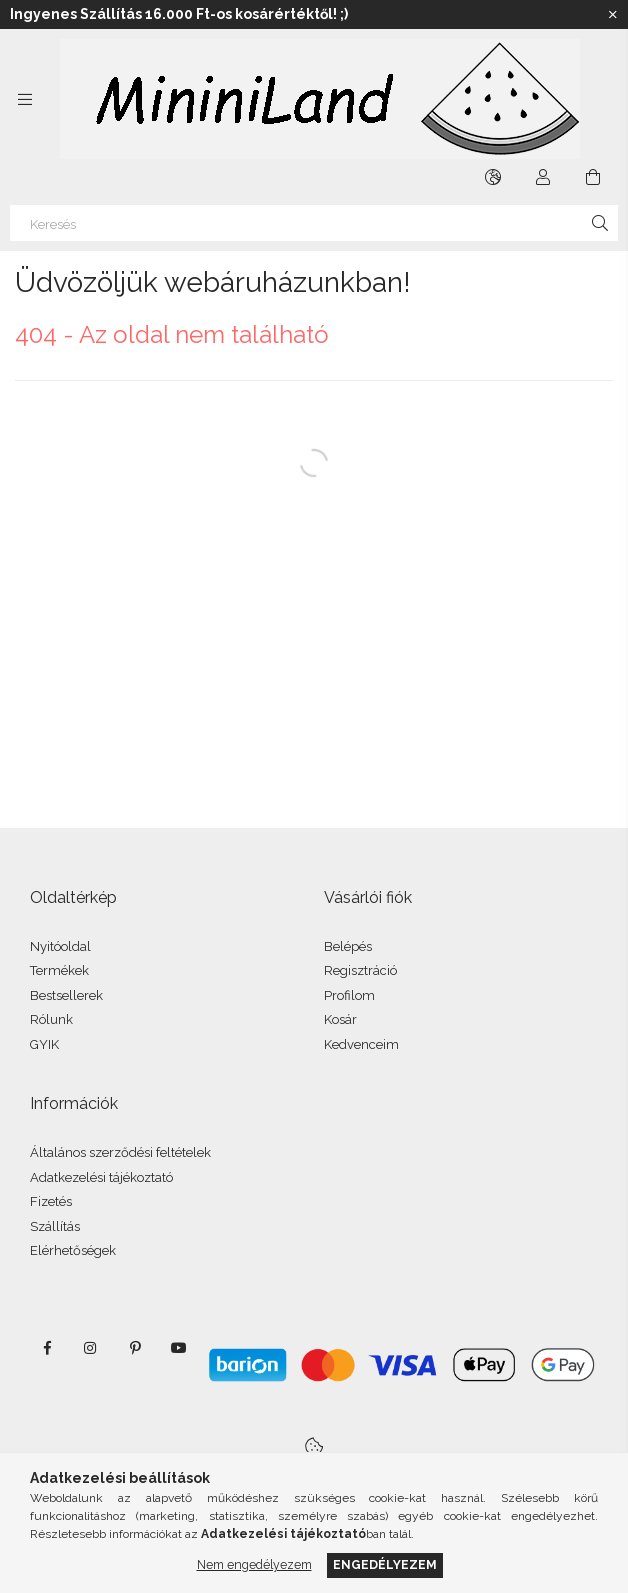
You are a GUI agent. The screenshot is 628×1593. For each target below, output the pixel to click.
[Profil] (543, 177)
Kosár (340, 1019)
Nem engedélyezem (254, 1564)
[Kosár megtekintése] (593, 177)
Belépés (348, 946)
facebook (47, 1348)
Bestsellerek (66, 995)
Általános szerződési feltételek (120, 1152)
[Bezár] (613, 15)
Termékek (59, 970)
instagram (91, 1348)
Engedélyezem (385, 1564)
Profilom (349, 995)
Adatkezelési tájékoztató (101, 1177)
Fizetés (51, 1201)
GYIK (44, 1044)
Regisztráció (360, 970)
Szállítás (55, 1226)
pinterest (135, 1348)
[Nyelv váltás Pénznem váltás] (493, 177)
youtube (179, 1348)
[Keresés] (314, 223)
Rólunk (51, 1019)
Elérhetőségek (73, 1250)
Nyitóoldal (60, 946)
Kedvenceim (361, 1044)
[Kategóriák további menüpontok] (25, 99)
